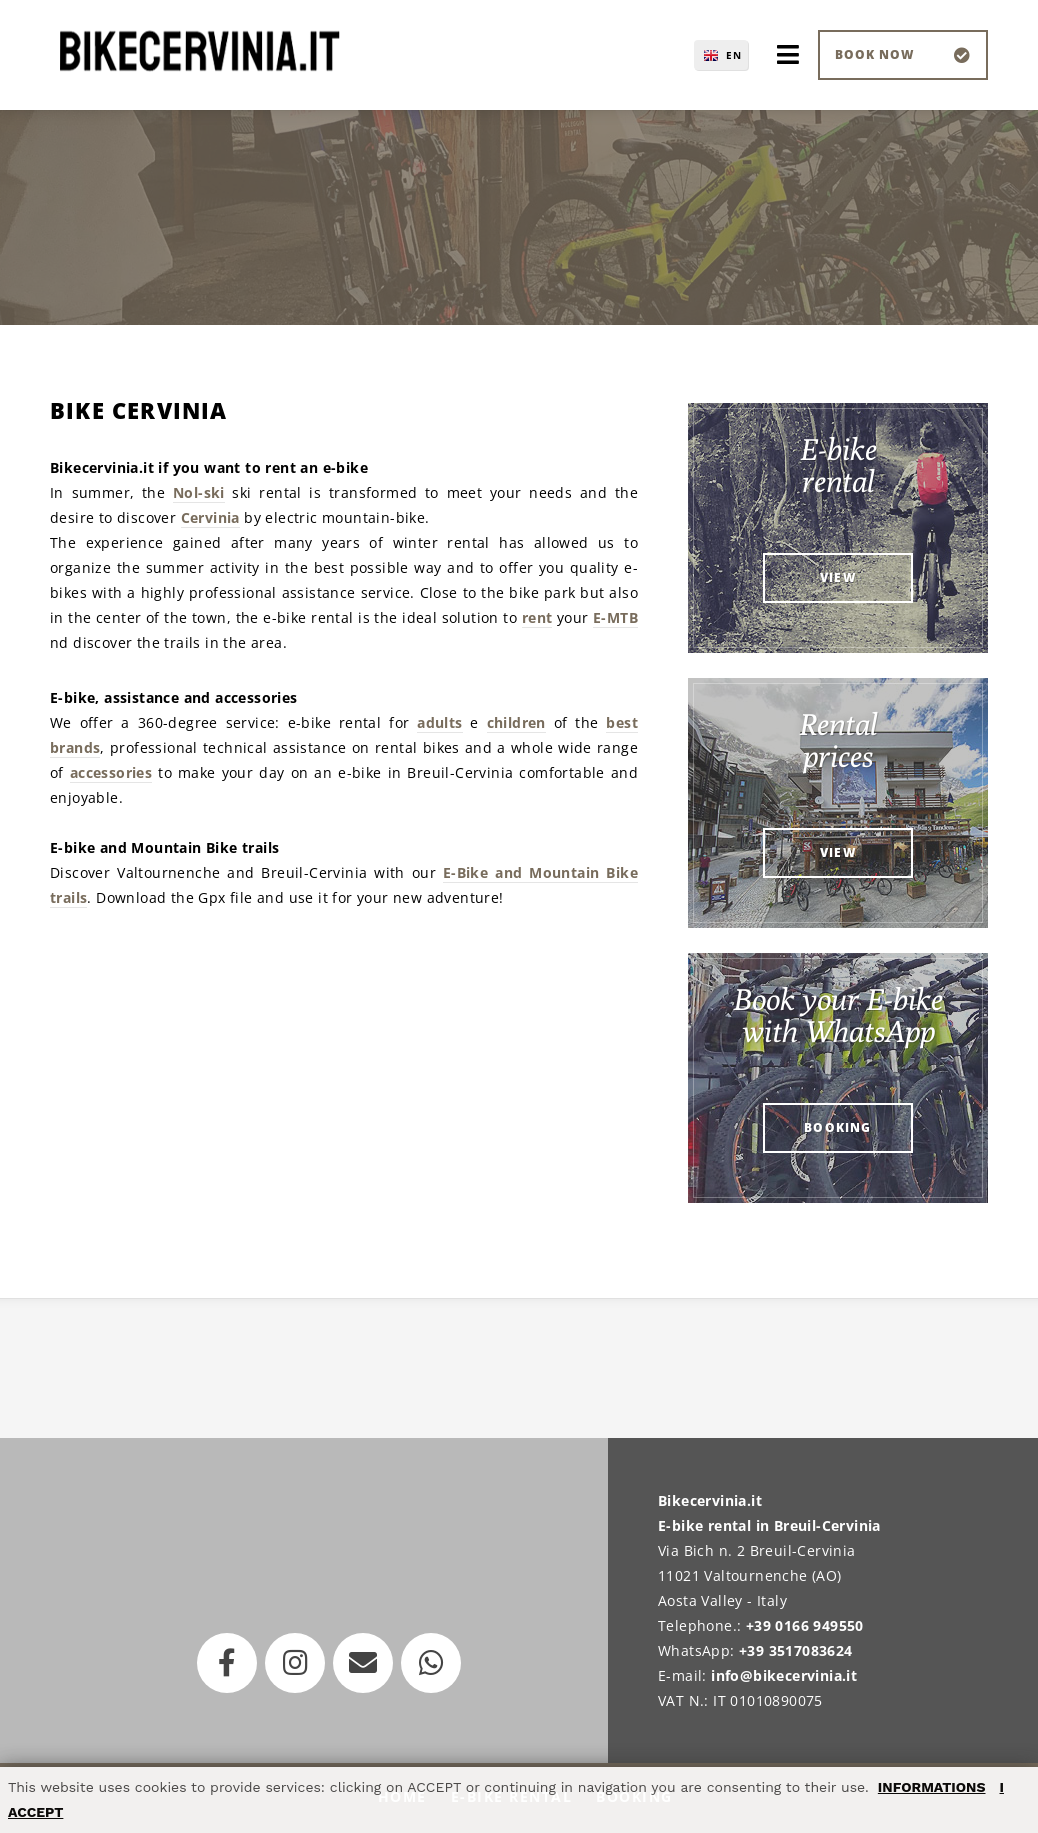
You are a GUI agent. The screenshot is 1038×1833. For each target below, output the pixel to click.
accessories (111, 772)
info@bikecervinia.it (784, 1675)
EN (734, 55)
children (516, 722)
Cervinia (210, 517)
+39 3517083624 (796, 1650)
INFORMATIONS (932, 1787)
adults (439, 722)
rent (537, 617)
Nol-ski (199, 492)
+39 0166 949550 (805, 1625)
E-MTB (615, 617)
